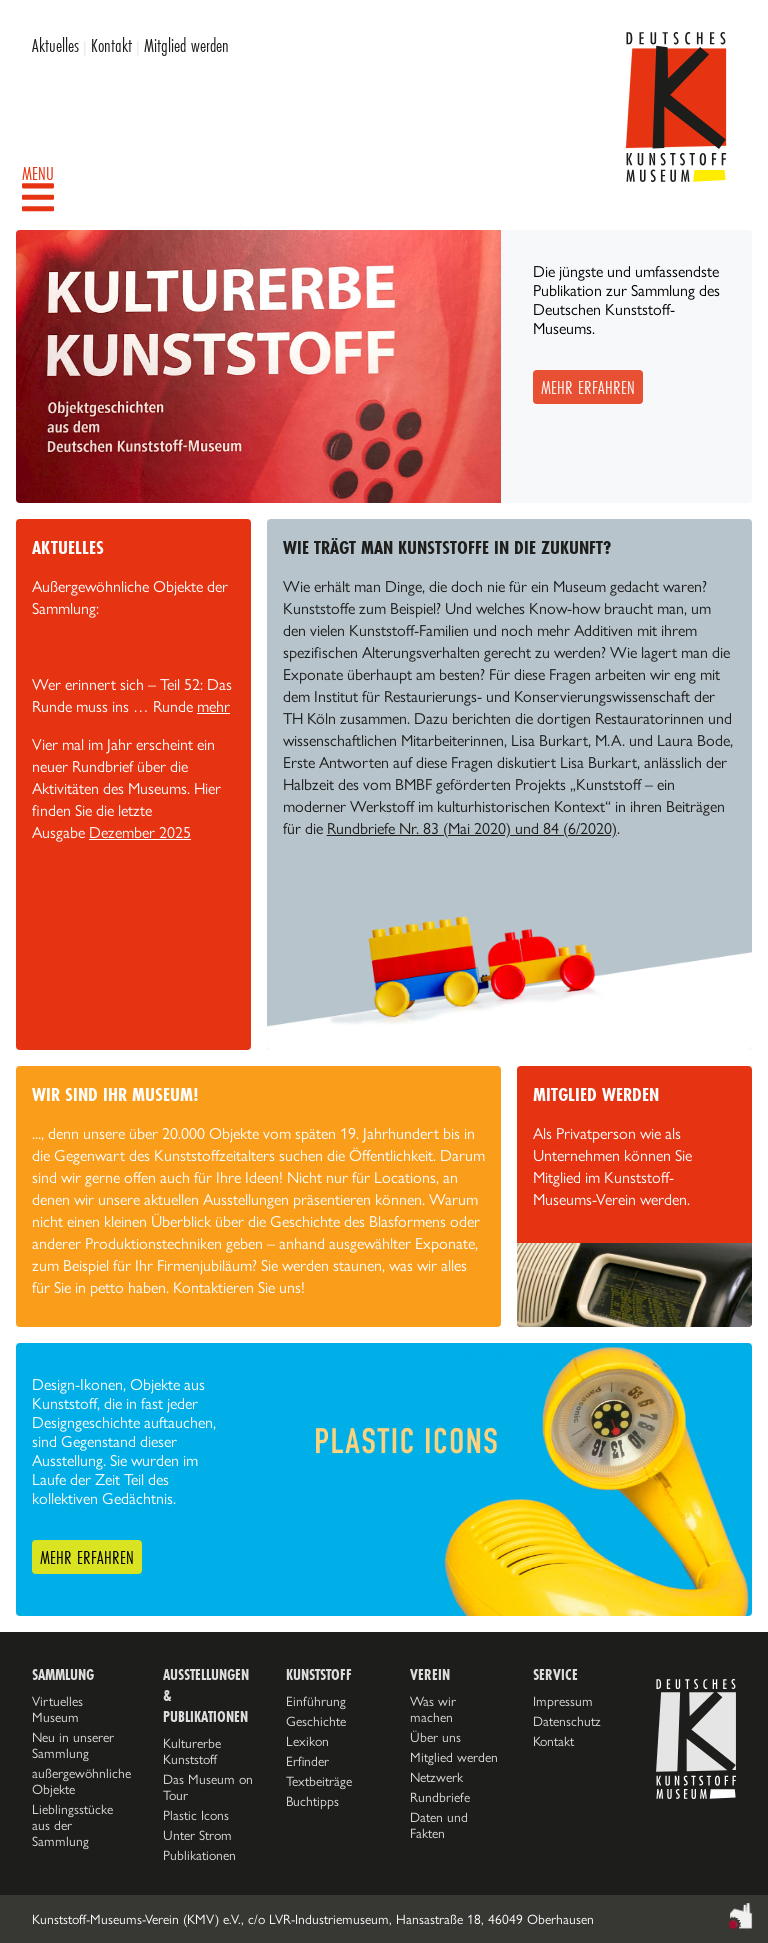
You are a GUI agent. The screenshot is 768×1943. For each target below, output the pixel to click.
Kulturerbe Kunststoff (192, 1751)
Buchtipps (312, 1801)
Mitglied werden (186, 45)
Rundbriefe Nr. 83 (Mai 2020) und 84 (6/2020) (472, 828)
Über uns (435, 1737)
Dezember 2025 (140, 832)
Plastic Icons (196, 1815)
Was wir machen (433, 1709)
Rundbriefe (440, 1797)
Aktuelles (55, 45)
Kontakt (111, 45)
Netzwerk (436, 1777)
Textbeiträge (319, 1781)
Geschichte (316, 1721)
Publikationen (199, 1855)
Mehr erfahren (588, 387)
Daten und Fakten (439, 1825)
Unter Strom (197, 1835)
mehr (213, 706)
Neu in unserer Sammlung (73, 1745)
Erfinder (307, 1761)
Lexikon (307, 1741)
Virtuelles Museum (57, 1709)
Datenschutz (567, 1721)
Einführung (316, 1701)
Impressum (563, 1701)
